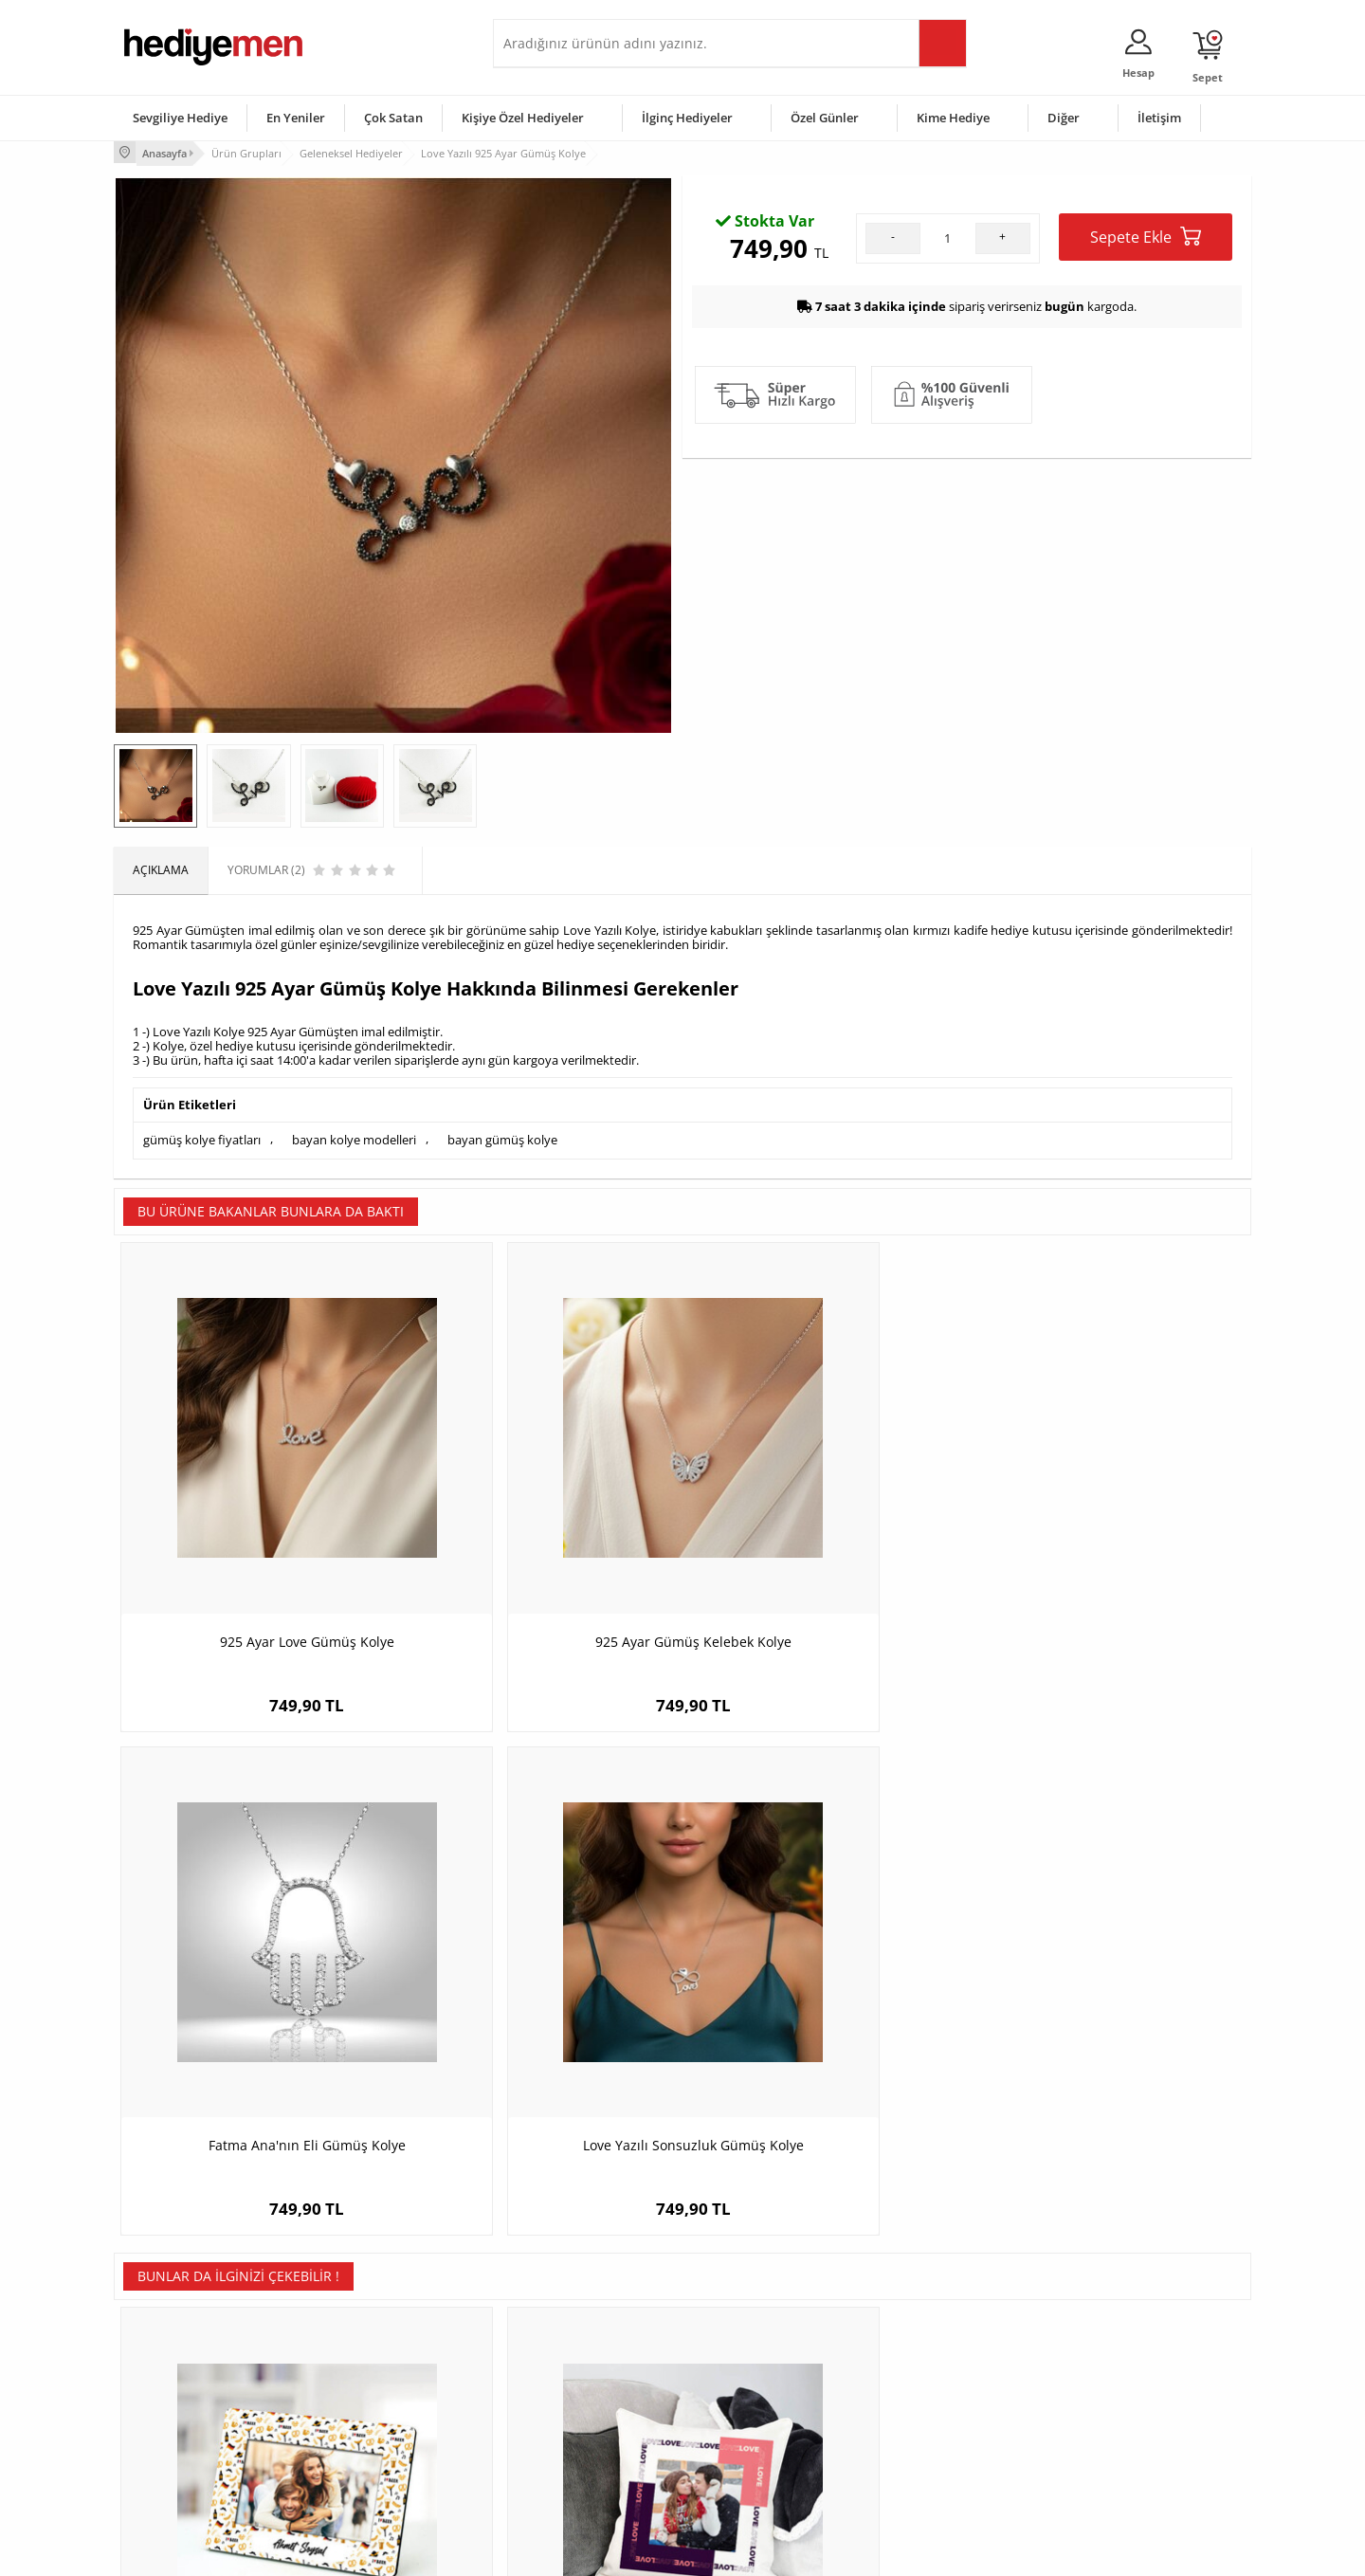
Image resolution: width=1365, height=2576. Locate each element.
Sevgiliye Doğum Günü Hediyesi (586, 2386)
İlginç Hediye (915, 2471)
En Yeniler (295, 117)
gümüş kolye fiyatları (202, 1136)
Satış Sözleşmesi (167, 2386)
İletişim (1159, 117)
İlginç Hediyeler (687, 117)
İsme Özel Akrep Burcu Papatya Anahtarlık (824, 1987)
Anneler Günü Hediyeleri (757, 2414)
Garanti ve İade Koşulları (187, 2414)
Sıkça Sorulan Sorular (179, 2471)
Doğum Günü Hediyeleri (755, 2357)
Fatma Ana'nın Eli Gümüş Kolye (824, 1533)
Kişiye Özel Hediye (361, 2329)
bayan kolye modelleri (354, 1136)
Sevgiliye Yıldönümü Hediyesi (579, 2471)
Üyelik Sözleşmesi (170, 2357)
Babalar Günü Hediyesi (752, 2471)
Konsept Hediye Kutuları (565, 2329)
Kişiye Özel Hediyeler (523, 117)
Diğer (1063, 117)
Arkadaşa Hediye (927, 2443)
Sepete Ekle (1145, 423)
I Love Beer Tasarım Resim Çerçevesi (256, 1978)
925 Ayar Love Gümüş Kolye (256, 1533)
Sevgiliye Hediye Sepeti (563, 2357)
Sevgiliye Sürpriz (356, 2443)
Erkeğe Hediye (920, 2329)
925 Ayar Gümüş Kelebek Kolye (541, 1533)
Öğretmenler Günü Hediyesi (766, 2443)
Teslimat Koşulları (170, 2329)
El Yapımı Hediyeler (364, 2414)
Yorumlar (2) (1214, 213)
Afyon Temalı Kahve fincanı (1109, 1978)
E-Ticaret (624, 2552)
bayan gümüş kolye (502, 1136)
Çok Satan (393, 117)
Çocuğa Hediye (921, 2386)
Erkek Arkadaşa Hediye (374, 2357)
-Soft (583, 2552)
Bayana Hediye (921, 2357)
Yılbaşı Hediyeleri (737, 2386)
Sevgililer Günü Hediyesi (756, 2329)
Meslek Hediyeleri (360, 2471)
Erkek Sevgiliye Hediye (561, 2414)
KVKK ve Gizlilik (162, 2443)
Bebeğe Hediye (922, 2414)
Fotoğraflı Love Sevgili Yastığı (540, 1978)
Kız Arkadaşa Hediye (367, 2386)
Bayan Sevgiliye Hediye (563, 2443)
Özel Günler (825, 117)
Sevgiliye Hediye (180, 117)
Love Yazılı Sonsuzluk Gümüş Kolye (1109, 1533)
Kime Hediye (953, 117)
